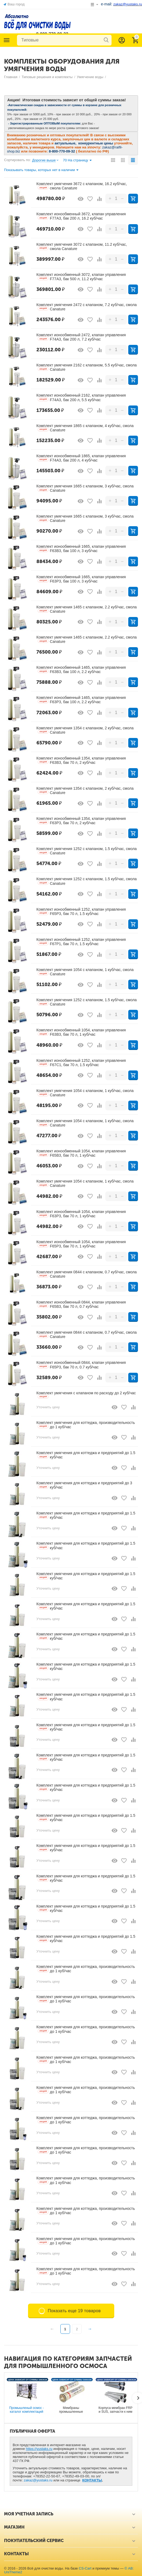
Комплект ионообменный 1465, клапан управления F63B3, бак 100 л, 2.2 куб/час (81, 669)
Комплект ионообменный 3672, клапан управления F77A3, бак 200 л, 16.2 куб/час (81, 216)
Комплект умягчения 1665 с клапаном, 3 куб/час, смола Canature (85, 488)
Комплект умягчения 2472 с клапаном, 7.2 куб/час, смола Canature (86, 307)
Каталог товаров (7, 40)
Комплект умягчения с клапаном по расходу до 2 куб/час (86, 1395)
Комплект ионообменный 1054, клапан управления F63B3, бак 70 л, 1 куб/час (81, 1032)
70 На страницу (77, 160)
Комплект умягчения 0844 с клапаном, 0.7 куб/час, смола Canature (86, 1274)
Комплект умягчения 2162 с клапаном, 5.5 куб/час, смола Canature (86, 367)
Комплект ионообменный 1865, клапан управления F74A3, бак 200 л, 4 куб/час (81, 458)
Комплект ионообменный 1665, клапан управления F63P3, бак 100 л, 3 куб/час (81, 579)
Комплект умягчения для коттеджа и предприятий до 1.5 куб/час (85, 1455)
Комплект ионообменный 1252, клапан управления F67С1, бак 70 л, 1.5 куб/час (81, 1062)
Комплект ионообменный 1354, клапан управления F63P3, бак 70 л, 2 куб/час (81, 820)
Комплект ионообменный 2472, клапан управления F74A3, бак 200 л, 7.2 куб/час (81, 337)
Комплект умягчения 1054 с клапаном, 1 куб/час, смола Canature (85, 972)
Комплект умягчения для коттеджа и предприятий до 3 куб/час (84, 1485)
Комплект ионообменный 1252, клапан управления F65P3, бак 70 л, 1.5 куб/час (81, 911)
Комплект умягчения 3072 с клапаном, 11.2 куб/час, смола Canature (81, 246)
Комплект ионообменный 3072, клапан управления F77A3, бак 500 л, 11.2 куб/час (81, 276)
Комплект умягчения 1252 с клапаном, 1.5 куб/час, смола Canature (86, 851)
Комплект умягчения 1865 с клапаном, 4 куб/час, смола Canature (85, 428)
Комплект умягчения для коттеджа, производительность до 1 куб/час (85, 1424)
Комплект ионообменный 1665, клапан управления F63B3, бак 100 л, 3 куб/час (81, 548)
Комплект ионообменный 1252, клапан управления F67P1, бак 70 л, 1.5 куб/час (81, 941)
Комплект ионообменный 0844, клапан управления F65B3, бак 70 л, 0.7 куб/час (81, 1304)
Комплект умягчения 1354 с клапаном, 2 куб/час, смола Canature (85, 730)
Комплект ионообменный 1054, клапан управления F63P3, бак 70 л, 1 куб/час (81, 1213)
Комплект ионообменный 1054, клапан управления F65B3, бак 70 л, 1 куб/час (81, 1153)
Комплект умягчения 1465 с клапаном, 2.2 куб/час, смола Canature (86, 609)
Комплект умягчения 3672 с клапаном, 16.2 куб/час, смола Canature (81, 186)
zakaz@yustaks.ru (38, 2480)
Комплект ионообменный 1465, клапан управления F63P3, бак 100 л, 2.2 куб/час (81, 699)
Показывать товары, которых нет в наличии (41, 170)
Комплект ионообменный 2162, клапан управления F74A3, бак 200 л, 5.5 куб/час (81, 397)
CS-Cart (85, 2568)
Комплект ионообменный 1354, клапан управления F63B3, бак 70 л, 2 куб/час (81, 760)
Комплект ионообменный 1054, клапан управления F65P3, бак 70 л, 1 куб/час (81, 1244)
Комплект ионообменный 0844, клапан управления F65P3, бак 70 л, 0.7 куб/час (81, 1364)
